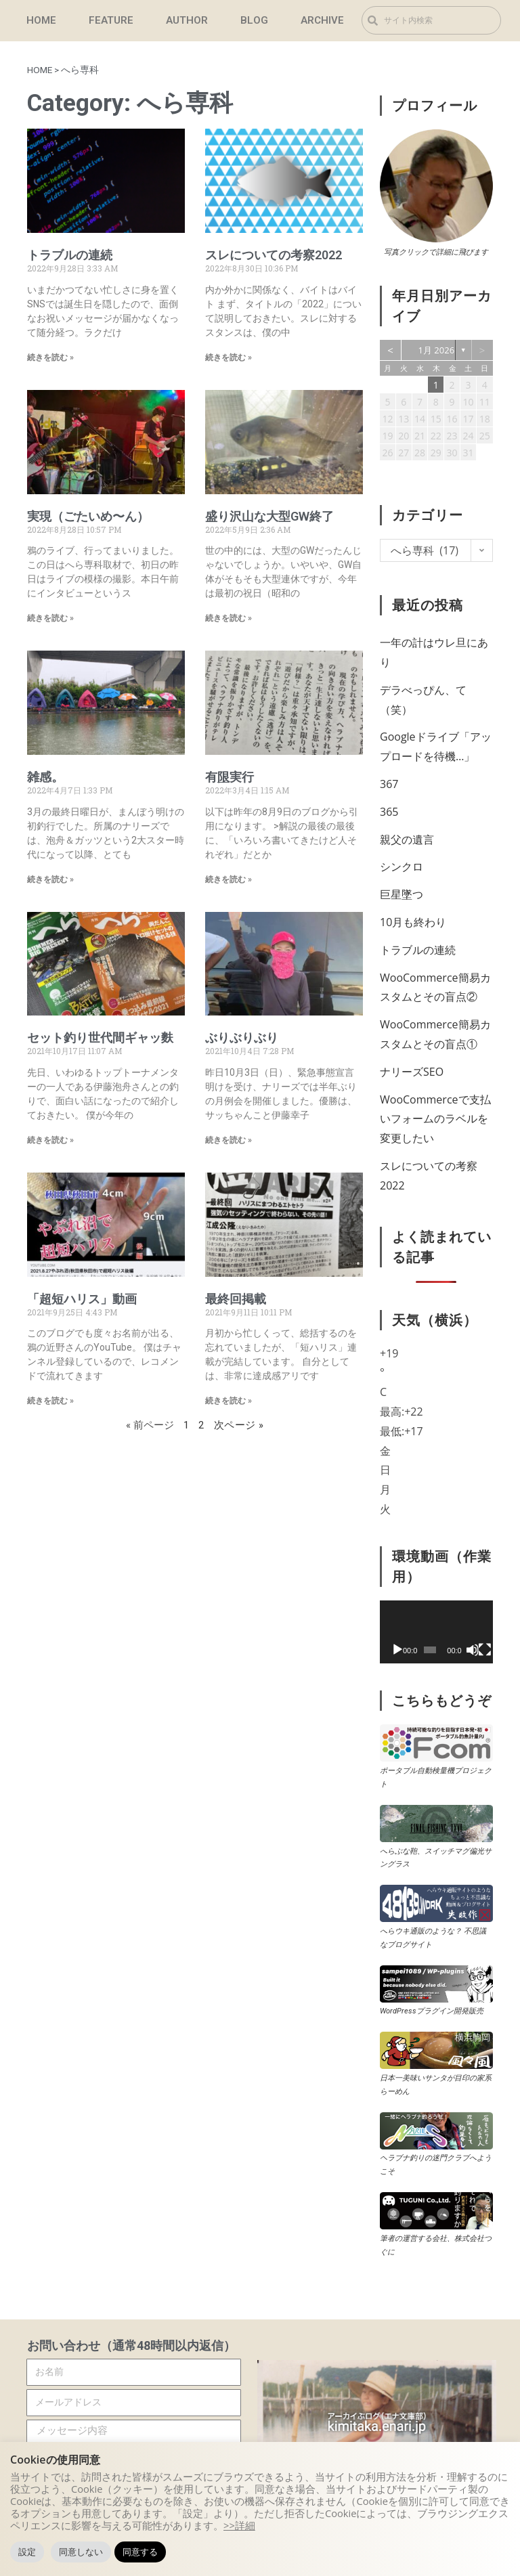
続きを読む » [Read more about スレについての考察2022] (228, 357)
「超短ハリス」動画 (82, 1299)
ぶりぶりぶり (241, 1037)
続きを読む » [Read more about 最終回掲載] (228, 1400)
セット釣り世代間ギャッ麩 (100, 1037)
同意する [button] (140, 2552)
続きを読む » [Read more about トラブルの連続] (50, 357)
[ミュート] (472, 1650)
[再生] (397, 1650)
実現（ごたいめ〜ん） (88, 516)
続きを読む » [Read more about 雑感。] (50, 879)
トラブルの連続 (69, 255)
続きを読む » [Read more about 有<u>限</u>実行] (228, 879)
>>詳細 (239, 2525)
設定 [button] (27, 2552)
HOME (39, 69)
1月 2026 (436, 350)
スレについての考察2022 (273, 255)
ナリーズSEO (411, 1071)
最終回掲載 (235, 1299)
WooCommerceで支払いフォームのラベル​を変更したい (435, 1119)
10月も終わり (413, 922)
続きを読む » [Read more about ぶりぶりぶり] (228, 1140)
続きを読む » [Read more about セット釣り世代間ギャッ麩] (50, 1140)
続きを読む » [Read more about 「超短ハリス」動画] (50, 1400)
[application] (436, 1632)
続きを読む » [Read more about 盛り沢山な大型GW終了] (228, 618)
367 (389, 784)
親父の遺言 (407, 839)
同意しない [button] (81, 2552)
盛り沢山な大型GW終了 (269, 516)
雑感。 (45, 777)
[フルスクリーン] (485, 1650)
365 (389, 811)
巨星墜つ (401, 894)
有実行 (229, 777)
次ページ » (239, 1425)
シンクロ (401, 866)
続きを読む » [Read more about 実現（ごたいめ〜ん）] (50, 618)
